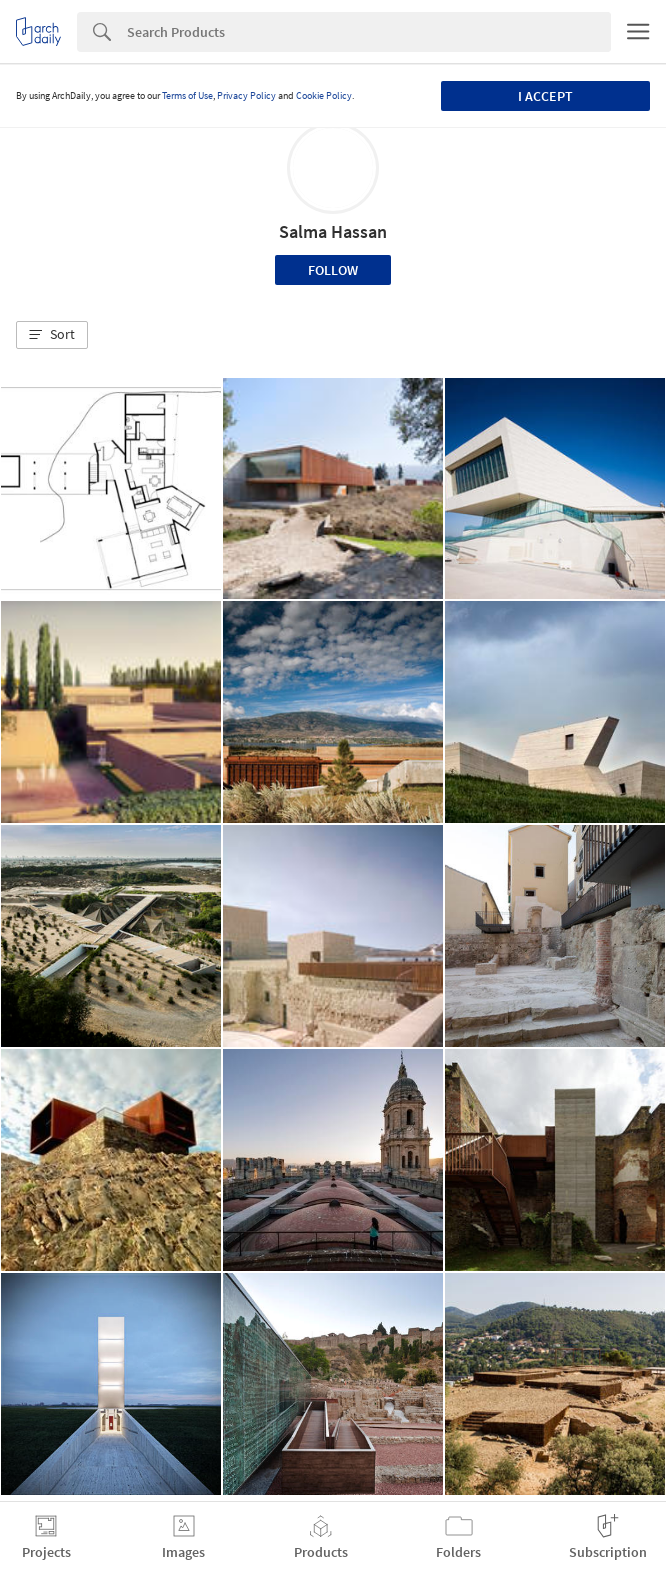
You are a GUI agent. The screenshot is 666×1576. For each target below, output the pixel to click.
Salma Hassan (333, 231)
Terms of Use (187, 95)
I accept (545, 96)
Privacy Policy (246, 95)
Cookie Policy (324, 95)
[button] (52, 335)
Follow (333, 270)
